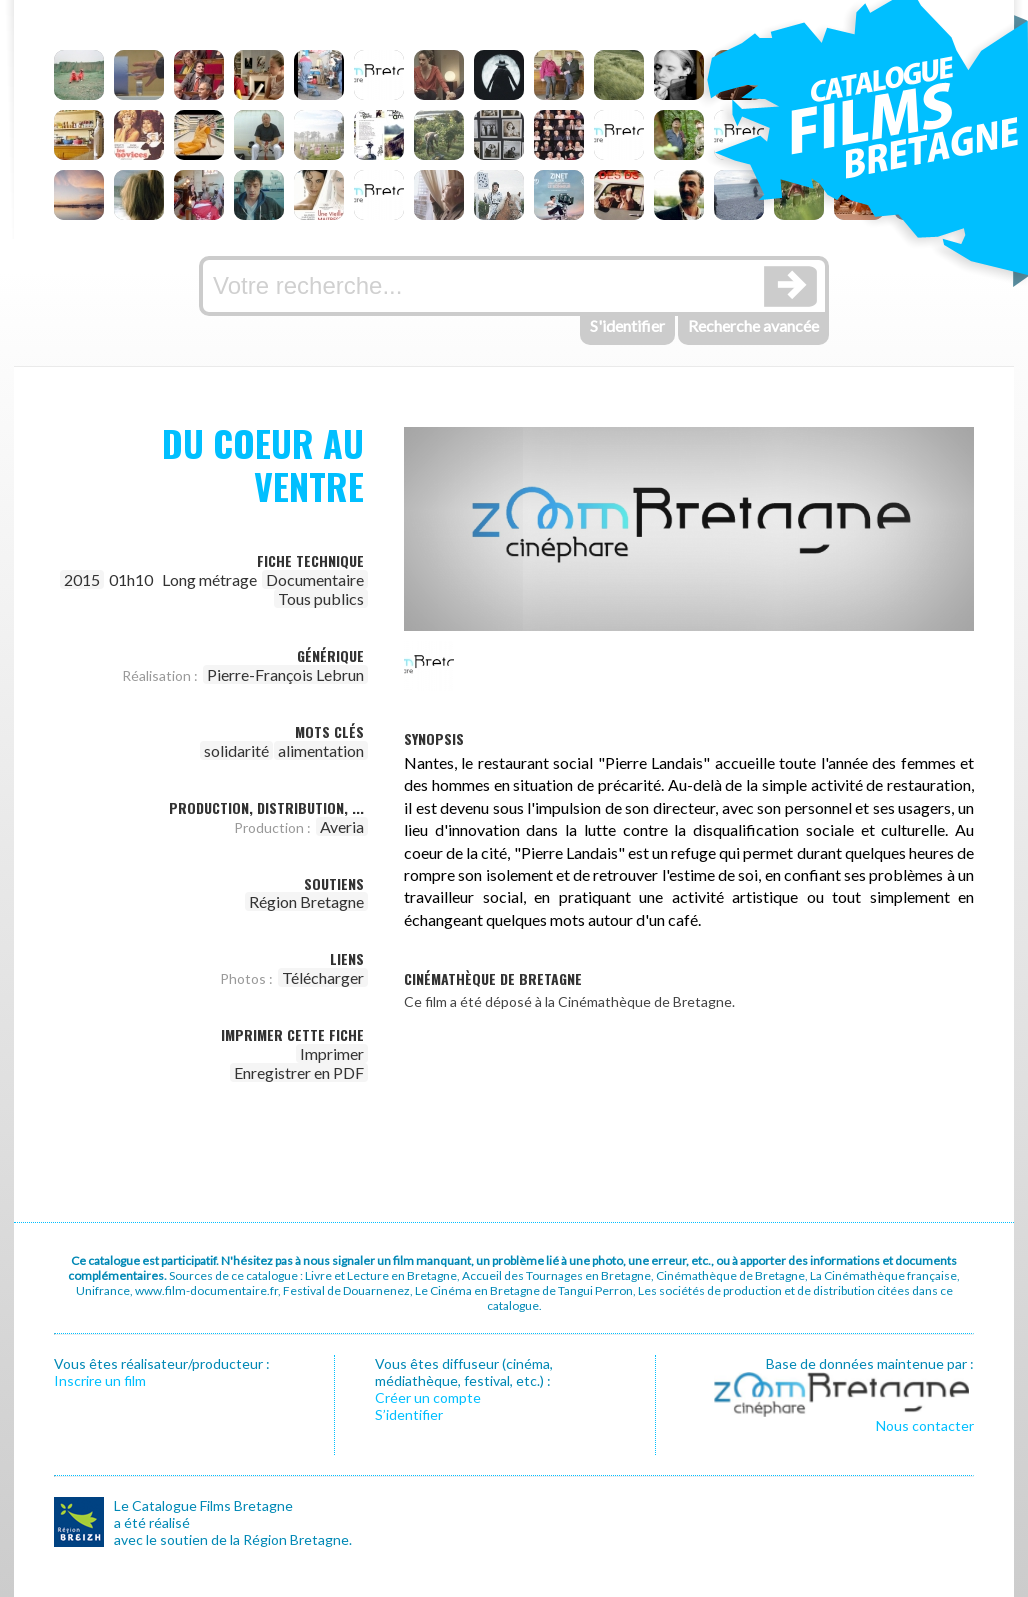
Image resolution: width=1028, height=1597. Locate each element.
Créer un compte (428, 1397)
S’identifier (409, 1414)
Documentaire (315, 579)
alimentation (321, 750)
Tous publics (321, 598)
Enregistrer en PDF (299, 1072)
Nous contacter (925, 1425)
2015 (82, 579)
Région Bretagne (306, 901)
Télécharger (323, 977)
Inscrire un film (100, 1380)
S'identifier (627, 325)
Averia (342, 826)
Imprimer (332, 1053)
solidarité (236, 750)
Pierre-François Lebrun (285, 674)
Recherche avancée (753, 325)
